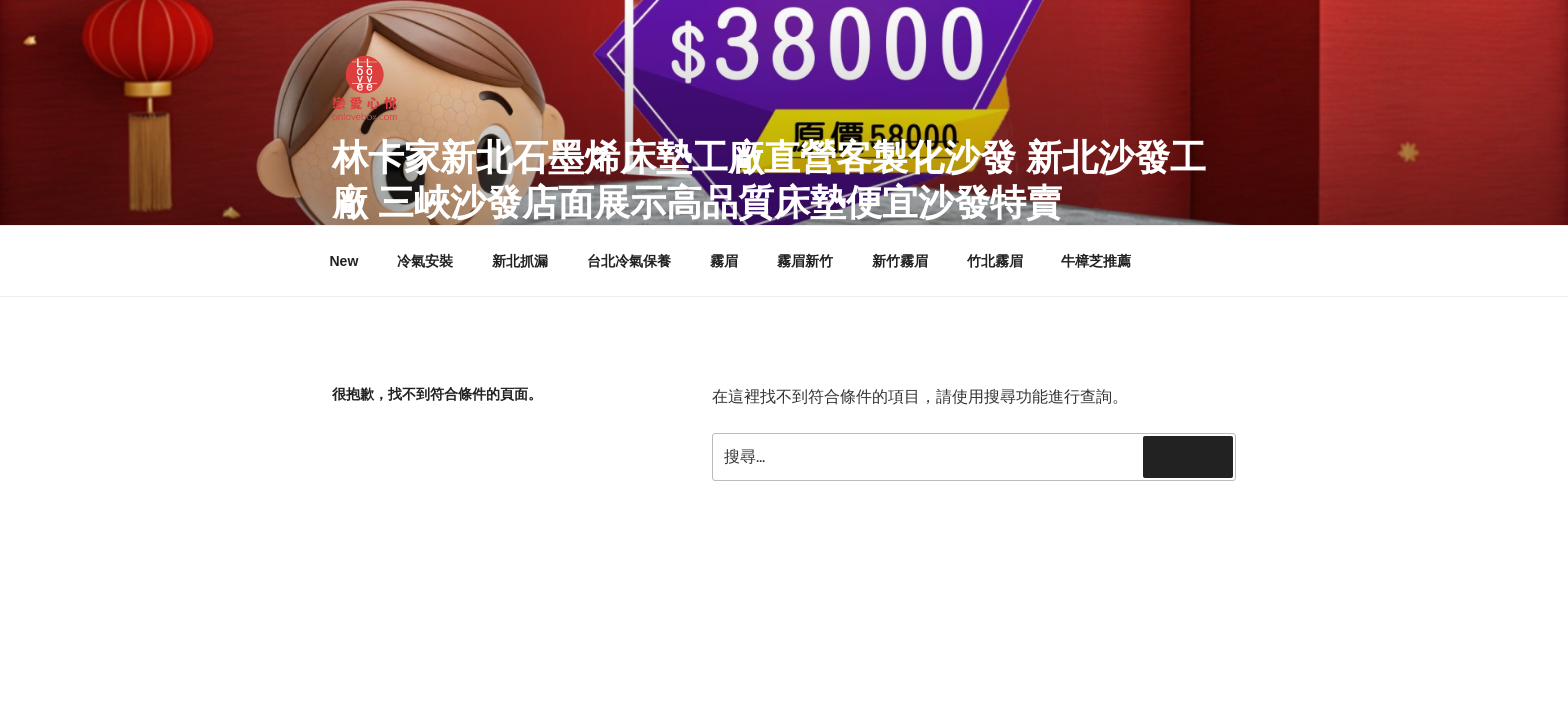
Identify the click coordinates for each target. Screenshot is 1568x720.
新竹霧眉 (900, 261)
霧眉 (724, 261)
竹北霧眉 (995, 261)
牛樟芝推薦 (1096, 261)
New (344, 261)
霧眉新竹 (805, 261)
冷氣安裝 (425, 261)
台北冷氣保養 (629, 261)
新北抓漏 (520, 261)
